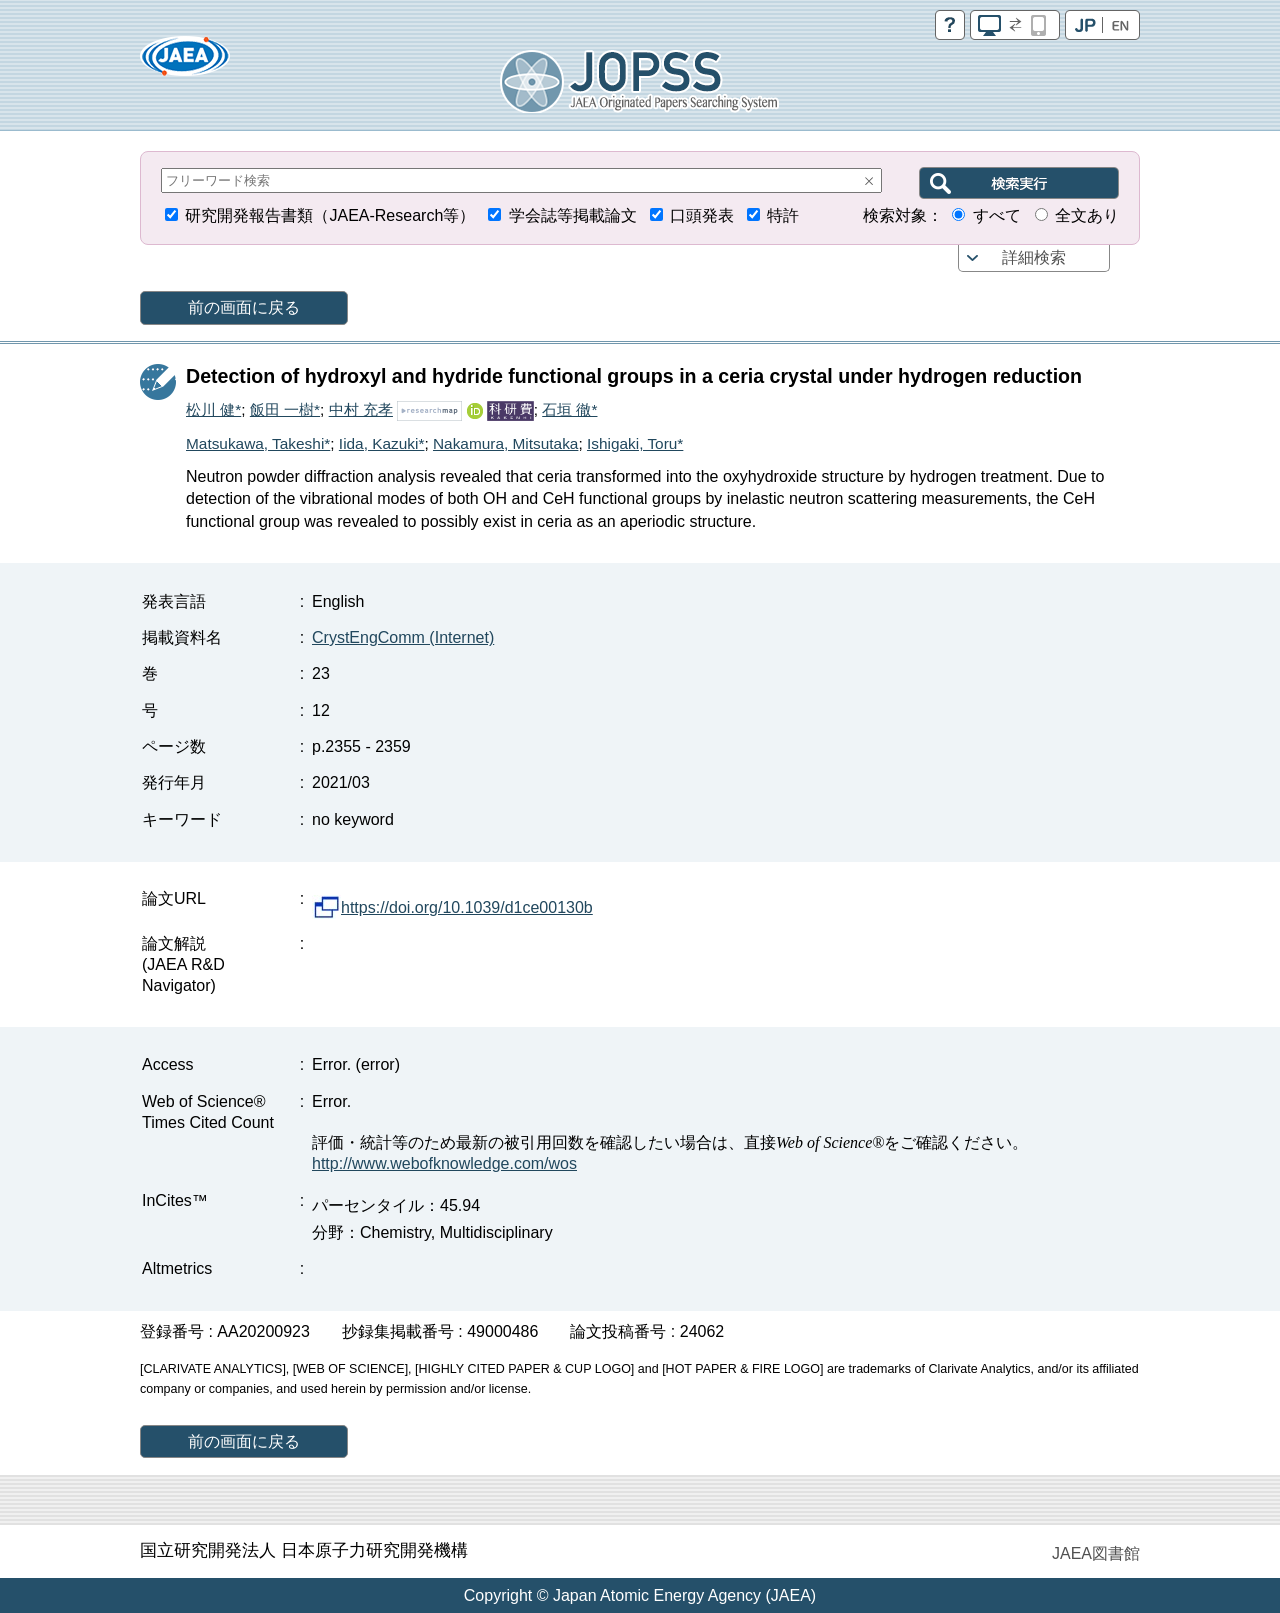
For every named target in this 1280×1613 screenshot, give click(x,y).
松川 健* (213, 409)
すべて (997, 215)
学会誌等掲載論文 (573, 215)
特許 (783, 215)
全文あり (1087, 215)
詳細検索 (1034, 257)
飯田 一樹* (285, 409)
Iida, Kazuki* (382, 443)
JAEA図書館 (1096, 1553)
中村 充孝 (361, 409)
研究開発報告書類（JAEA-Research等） (330, 215)
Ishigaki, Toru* (635, 443)
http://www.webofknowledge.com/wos (444, 1163)
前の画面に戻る (244, 307)
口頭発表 (702, 215)
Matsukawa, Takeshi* (258, 443)
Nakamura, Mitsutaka (505, 443)
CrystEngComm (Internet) (403, 637)
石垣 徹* (569, 409)
